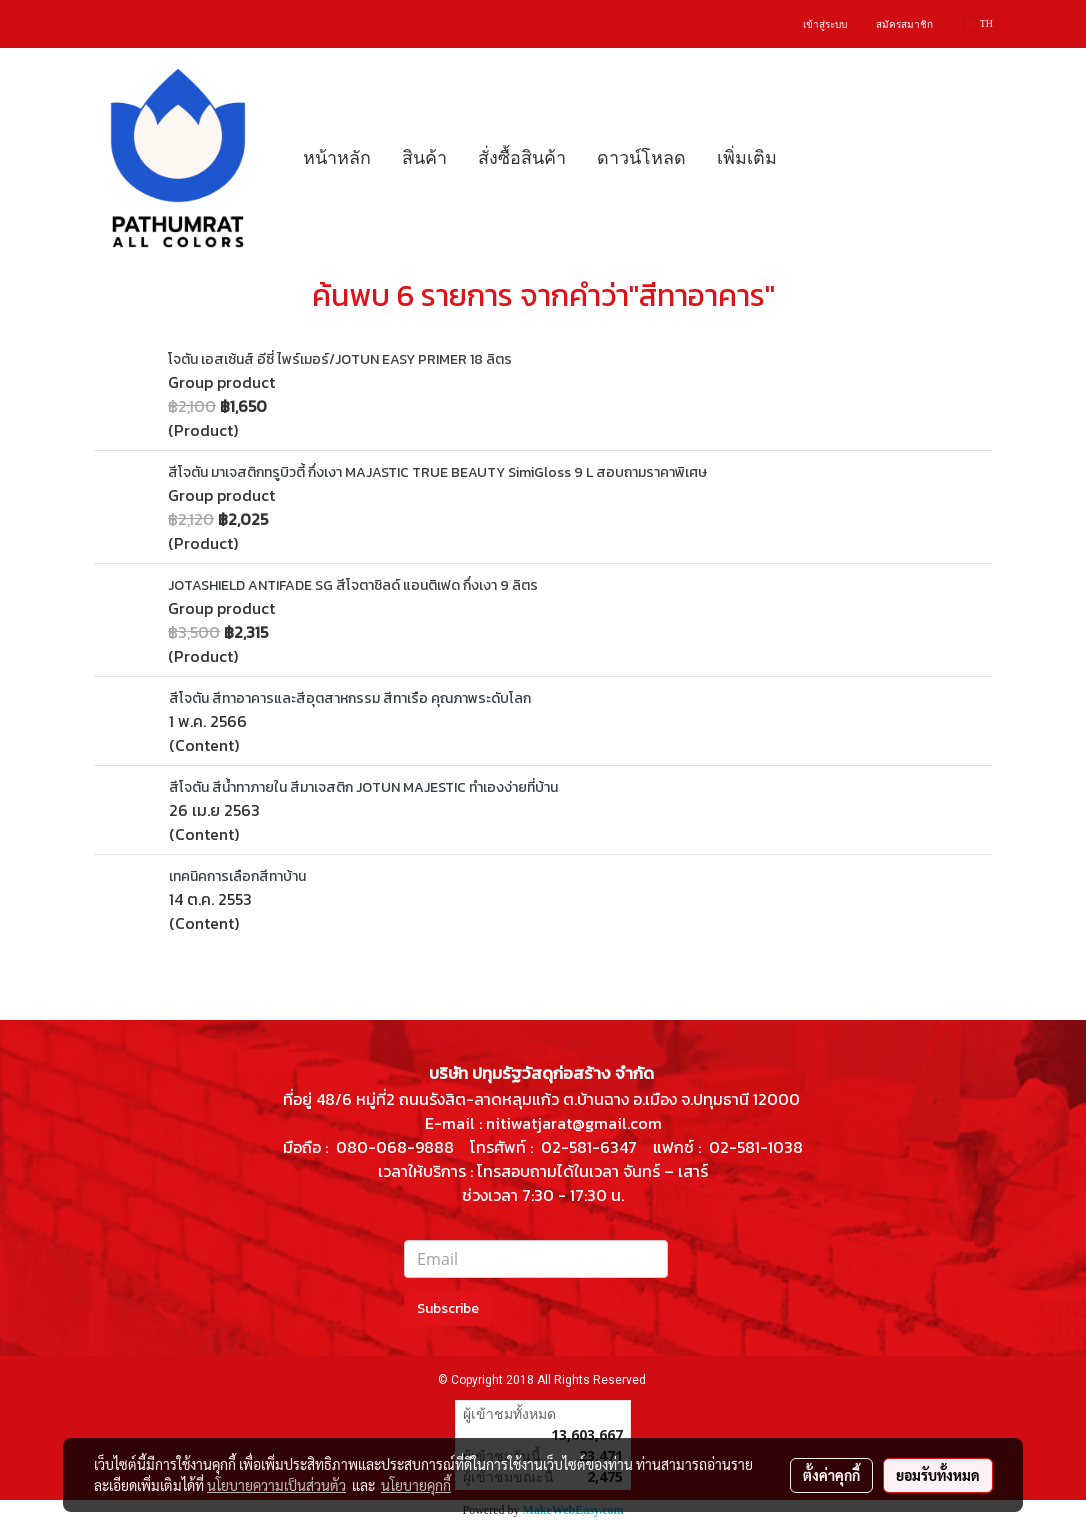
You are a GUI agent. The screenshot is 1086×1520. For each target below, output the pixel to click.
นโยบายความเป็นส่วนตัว (276, 1485)
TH (978, 23)
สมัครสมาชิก (904, 24)
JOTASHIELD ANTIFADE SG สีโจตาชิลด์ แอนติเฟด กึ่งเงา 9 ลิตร (353, 585)
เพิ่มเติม (747, 158)
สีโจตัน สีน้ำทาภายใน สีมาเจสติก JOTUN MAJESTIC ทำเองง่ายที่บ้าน (363, 787)
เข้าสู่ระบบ (825, 24)
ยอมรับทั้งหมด (938, 1475)
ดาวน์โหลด (641, 158)
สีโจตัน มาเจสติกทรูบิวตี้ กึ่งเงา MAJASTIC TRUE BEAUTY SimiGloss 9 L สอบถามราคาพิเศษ (437, 472)
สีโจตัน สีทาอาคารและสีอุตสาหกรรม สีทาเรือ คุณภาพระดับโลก (350, 698)
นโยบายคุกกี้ (416, 1485)
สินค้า (424, 158)
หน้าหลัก (337, 158)
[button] (810, 158)
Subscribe (448, 1308)
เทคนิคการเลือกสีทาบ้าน (237, 876)
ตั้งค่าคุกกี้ (831, 1475)
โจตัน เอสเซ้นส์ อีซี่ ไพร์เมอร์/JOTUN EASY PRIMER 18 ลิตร (340, 359)
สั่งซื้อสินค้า (522, 158)
